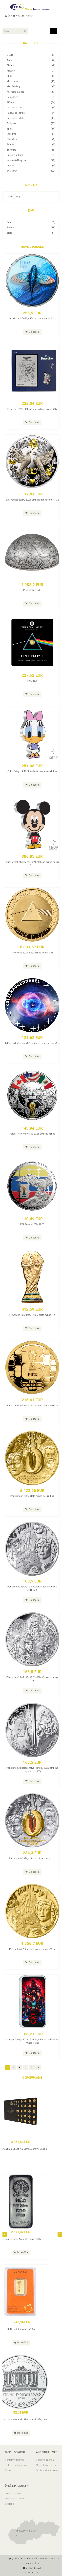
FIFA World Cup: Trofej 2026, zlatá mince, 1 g (32, 1315)
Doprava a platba (45, 2460)
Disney (31, 65)
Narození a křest (31, 91)
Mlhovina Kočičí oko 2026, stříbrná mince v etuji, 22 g (32, 1043)
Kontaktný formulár (15, 2460)
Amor (31, 60)
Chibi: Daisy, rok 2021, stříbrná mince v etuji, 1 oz (32, 771)
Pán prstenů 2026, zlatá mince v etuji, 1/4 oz (32, 1949)
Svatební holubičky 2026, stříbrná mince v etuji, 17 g (32, 499)
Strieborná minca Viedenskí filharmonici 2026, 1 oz (32, 2419)
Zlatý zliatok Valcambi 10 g (32, 2329)
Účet (8, 15)
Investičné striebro (14, 2498)
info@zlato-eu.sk (32, 2568)
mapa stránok (32, 2563)
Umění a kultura (31, 155)
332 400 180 (32, 2572)
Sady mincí (31, 123)
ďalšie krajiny (13, 196)
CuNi (31, 222)
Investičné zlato (13, 2493)
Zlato (31, 232)
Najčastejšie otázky (46, 2465)
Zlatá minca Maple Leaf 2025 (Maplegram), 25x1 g (32, 2149)
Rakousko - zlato (31, 118)
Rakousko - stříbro (31, 113)
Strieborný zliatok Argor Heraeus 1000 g (32, 2239)
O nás (8, 2470)
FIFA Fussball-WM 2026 (32, 1224)
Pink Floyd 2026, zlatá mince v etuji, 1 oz (32, 952)
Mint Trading (31, 86)
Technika (31, 149)
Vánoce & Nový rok (31, 160)
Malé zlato (31, 81)
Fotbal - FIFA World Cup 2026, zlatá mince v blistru (32, 1405)
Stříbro (31, 227)
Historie (31, 70)
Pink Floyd (32, 680)
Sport (31, 128)
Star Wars (31, 139)
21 (32, 2067)
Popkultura (31, 97)
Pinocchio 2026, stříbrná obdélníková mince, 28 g (32, 409)
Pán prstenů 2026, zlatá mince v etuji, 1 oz (32, 1496)
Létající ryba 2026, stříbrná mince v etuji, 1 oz (32, 318)
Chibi (31, 76)
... (25, 2067)
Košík (17, 15)
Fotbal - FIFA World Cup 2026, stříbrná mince (32, 1133)
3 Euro (31, 55)
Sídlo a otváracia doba (16, 2465)
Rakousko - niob (31, 107)
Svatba (31, 144)
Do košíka (32, 331)
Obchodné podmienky (47, 2470)
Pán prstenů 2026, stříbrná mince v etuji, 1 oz (32, 1858)
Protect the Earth (32, 590)
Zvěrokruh (31, 171)
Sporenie (9, 2504)
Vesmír (31, 165)
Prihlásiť (27, 15)
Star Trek (31, 134)
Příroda (31, 102)
